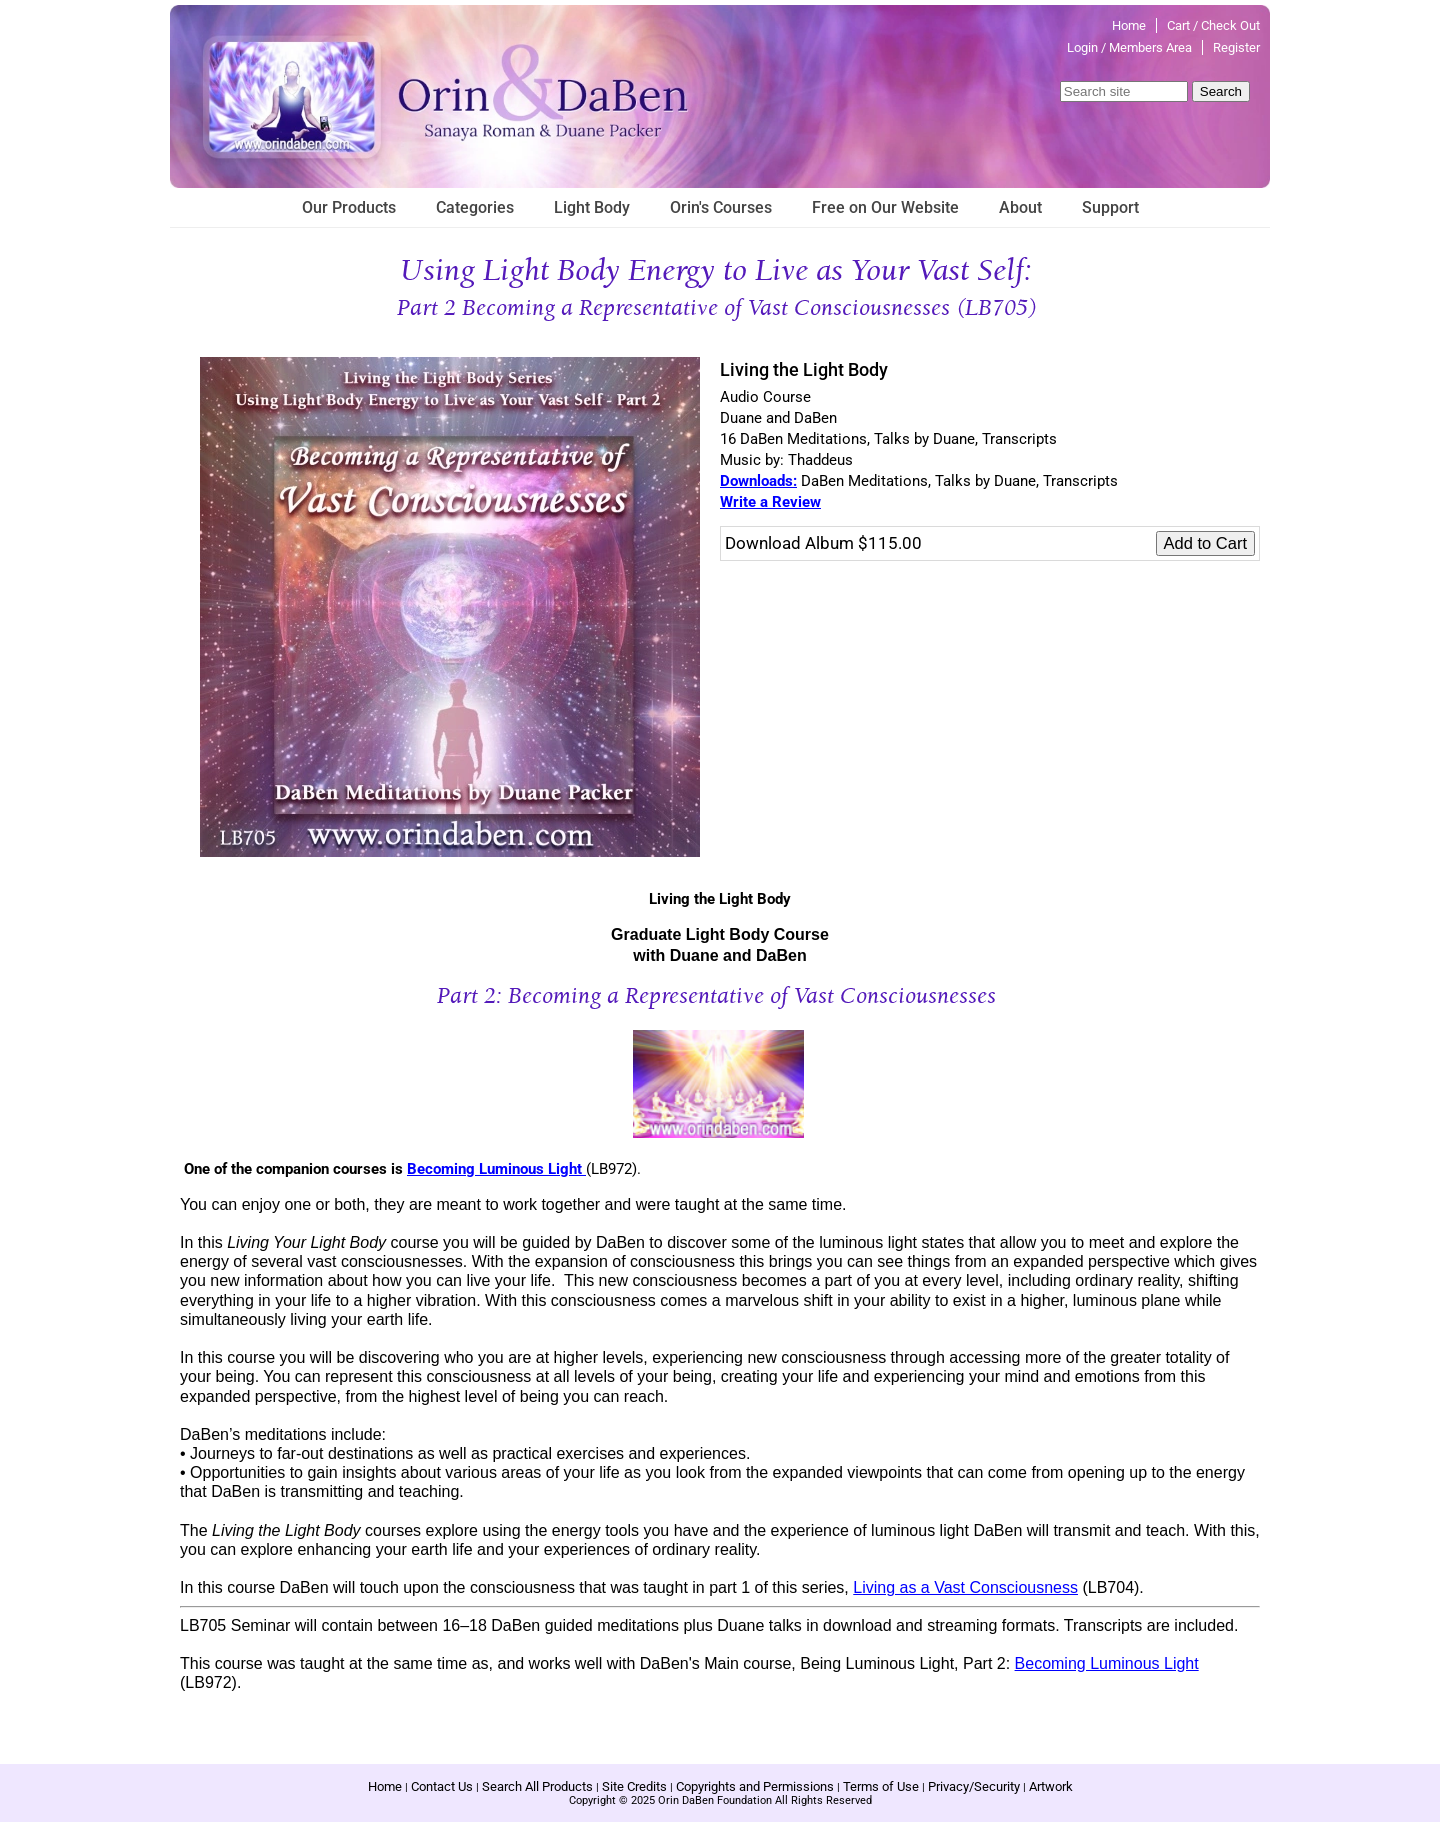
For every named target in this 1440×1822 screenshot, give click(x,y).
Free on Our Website (885, 207)
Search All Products (537, 1786)
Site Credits (634, 1786)
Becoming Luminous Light (496, 1169)
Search (1221, 91)
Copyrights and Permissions (755, 1786)
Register (1236, 47)
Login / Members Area (1129, 47)
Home (1129, 25)
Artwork (1051, 1786)
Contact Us (442, 1786)
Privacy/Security (974, 1786)
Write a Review (770, 502)
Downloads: (758, 481)
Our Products (349, 207)
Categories (475, 207)
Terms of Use (881, 1786)
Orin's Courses (721, 207)
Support (1110, 207)
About (1020, 207)
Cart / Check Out (1213, 25)
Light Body (592, 207)
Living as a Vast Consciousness (965, 1587)
